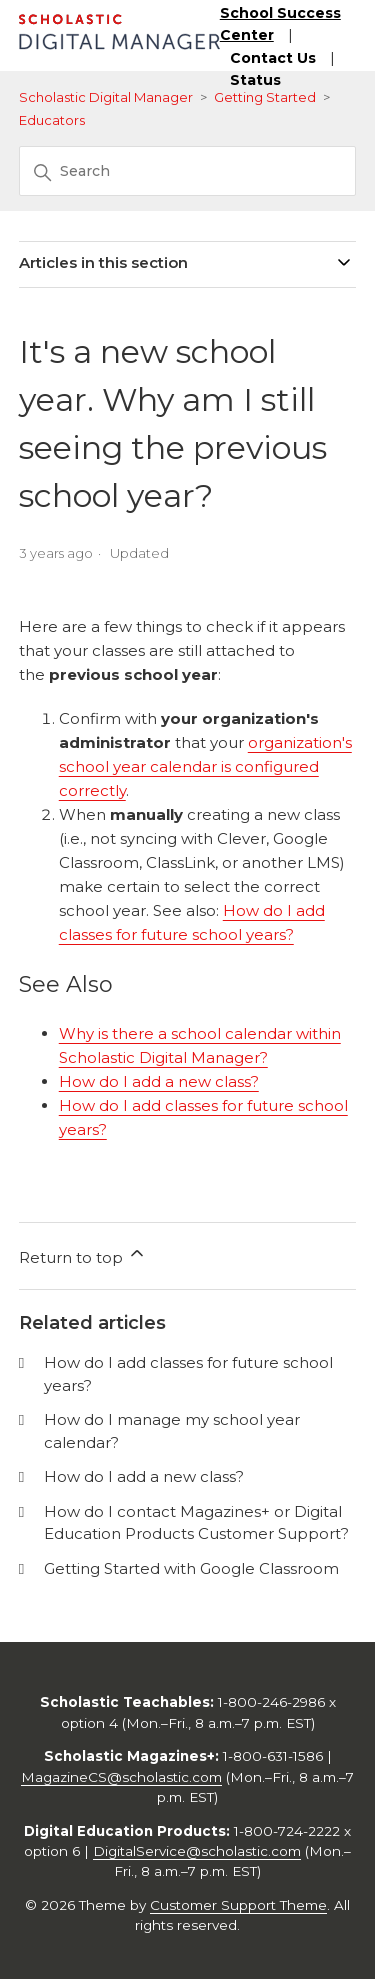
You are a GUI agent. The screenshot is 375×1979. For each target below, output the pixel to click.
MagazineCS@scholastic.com (121, 1777)
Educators (52, 120)
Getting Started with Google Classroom (191, 1568)
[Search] (188, 171)
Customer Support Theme (238, 1905)
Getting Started (265, 97)
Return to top (83, 1255)
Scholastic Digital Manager (106, 97)
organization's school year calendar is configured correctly (205, 766)
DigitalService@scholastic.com (197, 1851)
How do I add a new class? (159, 1081)
